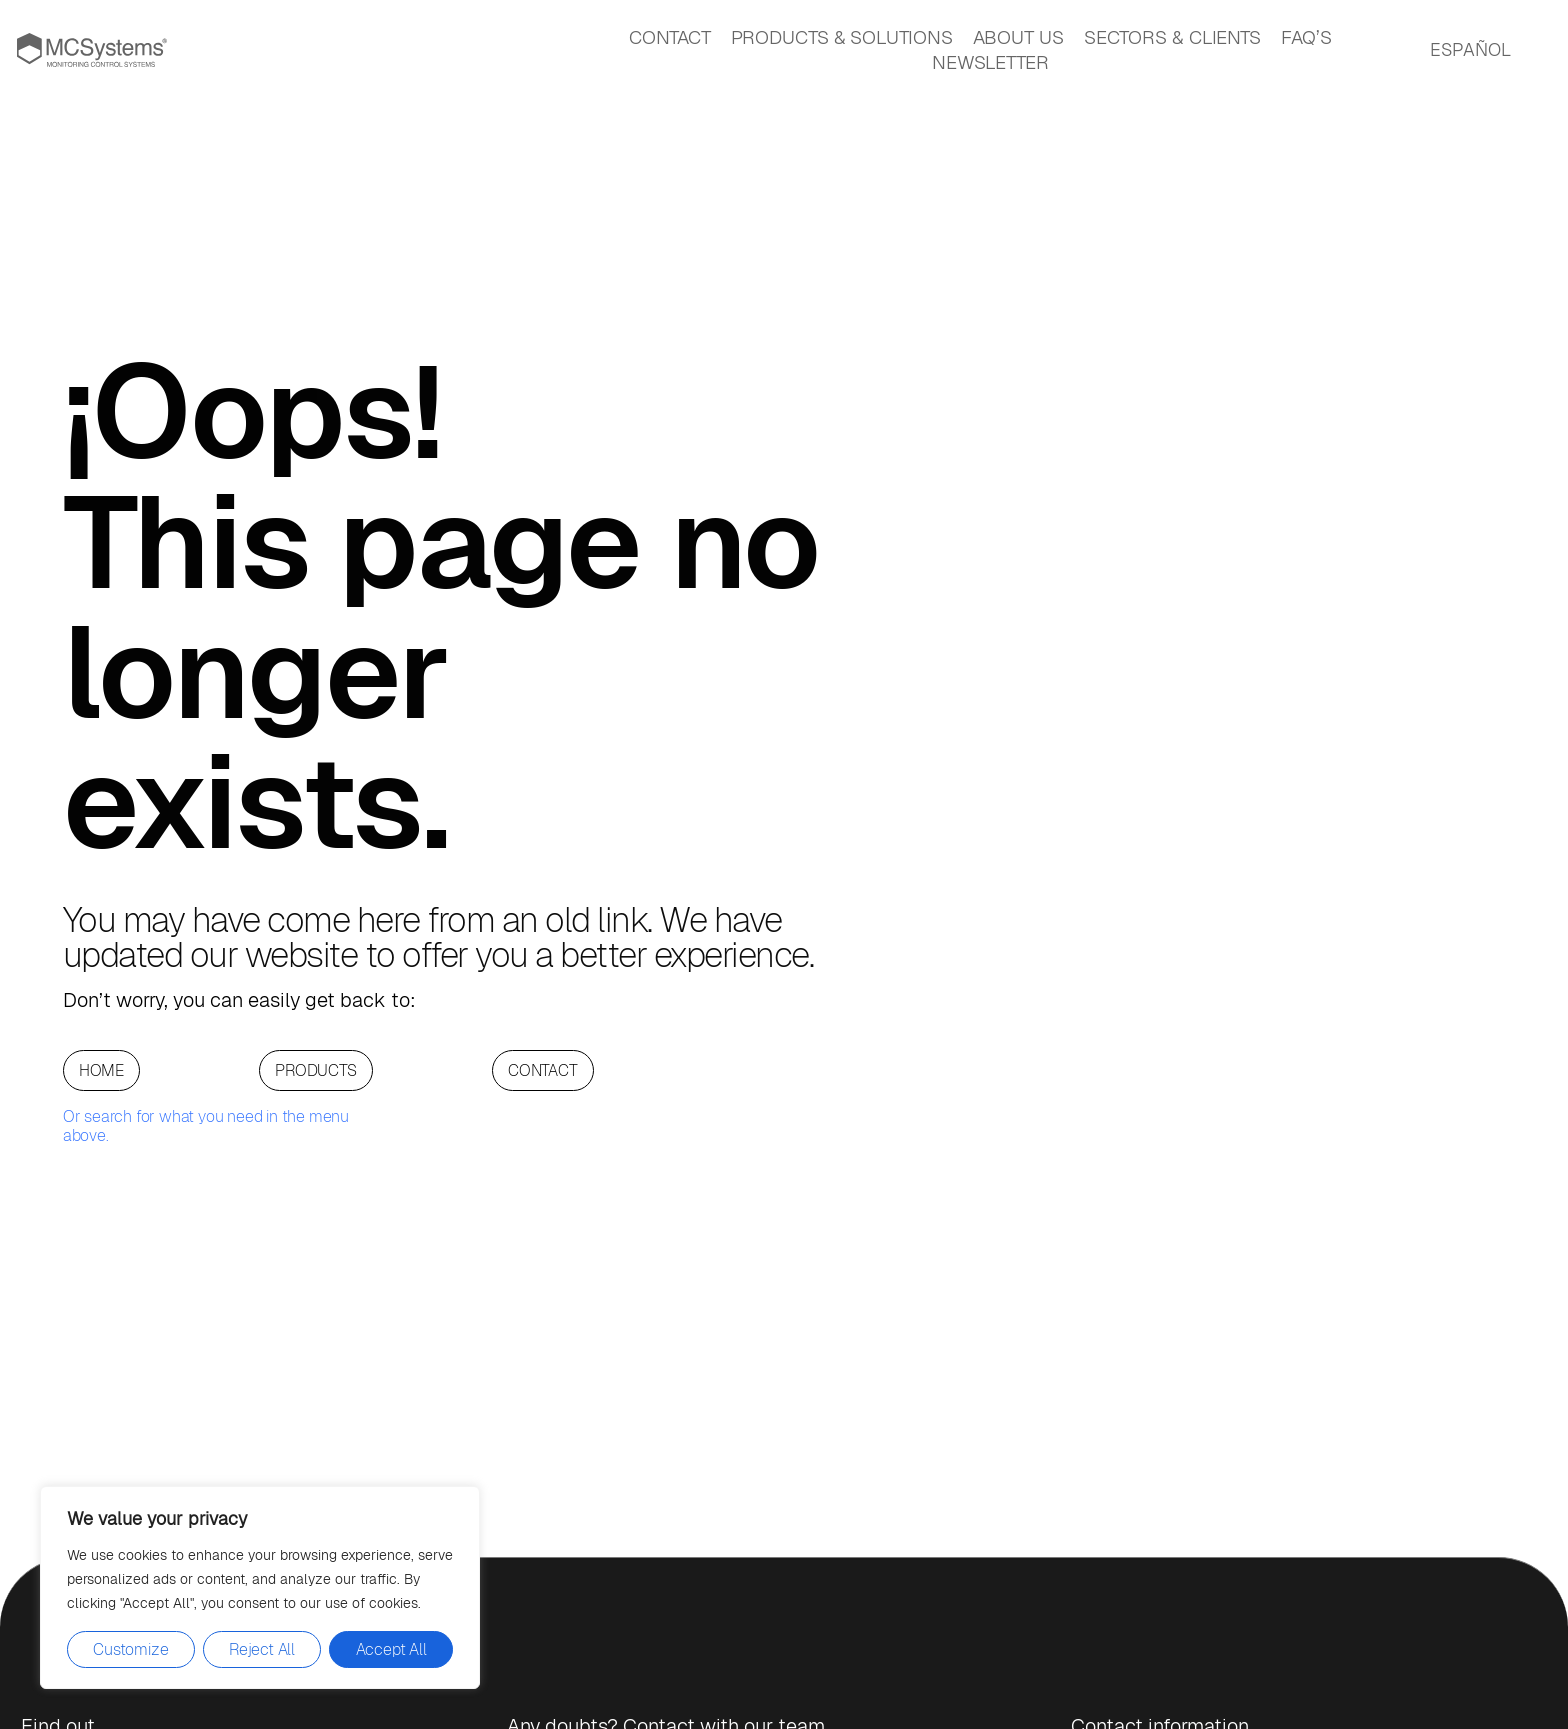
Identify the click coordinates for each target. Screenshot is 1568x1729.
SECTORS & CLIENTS (1172, 37)
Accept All (391, 1649)
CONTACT (669, 37)
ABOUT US (1018, 37)
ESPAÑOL (1470, 49)
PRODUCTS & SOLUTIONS (842, 37)
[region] (260, 1587)
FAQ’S (1306, 37)
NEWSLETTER (990, 62)
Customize (130, 1649)
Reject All (262, 1649)
